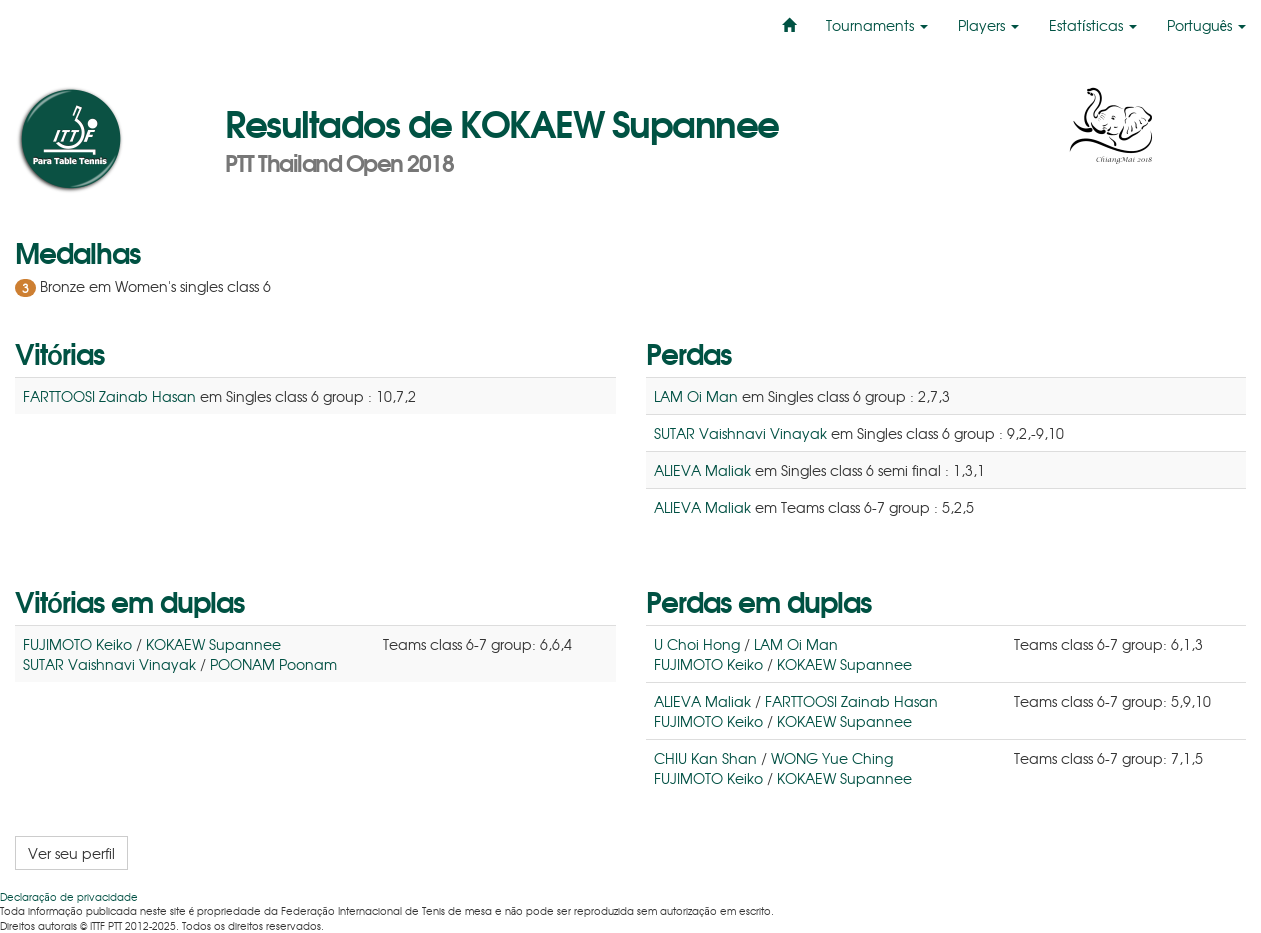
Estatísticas (1092, 25)
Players (988, 25)
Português (1206, 25)
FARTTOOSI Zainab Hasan (109, 396)
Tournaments (877, 25)
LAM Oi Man (696, 396)
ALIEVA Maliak (702, 470)
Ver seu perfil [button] (71, 853)
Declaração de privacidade (69, 896)
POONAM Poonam (273, 664)
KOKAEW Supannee (213, 644)
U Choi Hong (697, 644)
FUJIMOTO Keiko (77, 644)
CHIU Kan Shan (705, 758)
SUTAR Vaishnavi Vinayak (740, 433)
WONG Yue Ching (832, 758)
